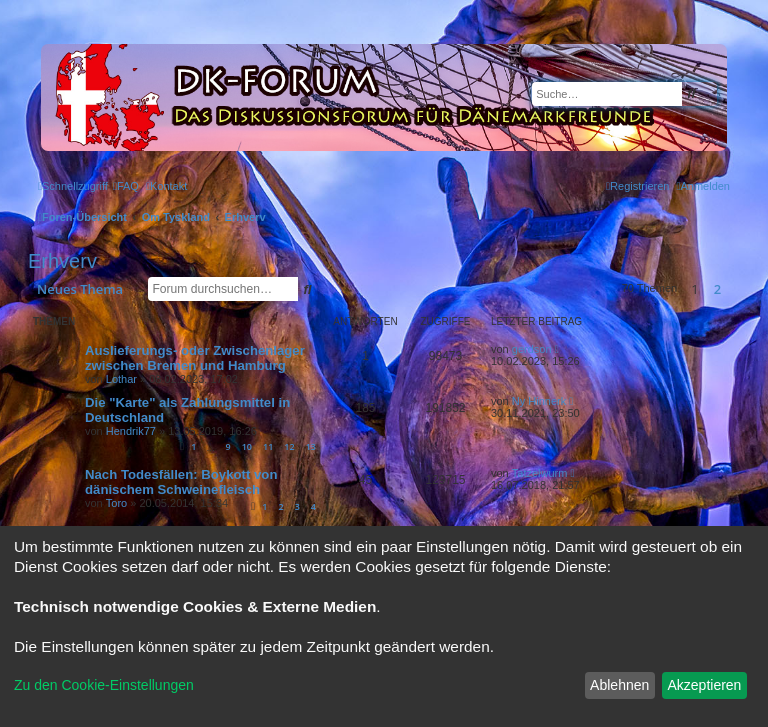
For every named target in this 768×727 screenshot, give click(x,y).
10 (247, 446)
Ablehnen (619, 685)
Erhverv (62, 261)
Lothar (121, 379)
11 (268, 446)
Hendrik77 (131, 431)
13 (311, 446)
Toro (116, 503)
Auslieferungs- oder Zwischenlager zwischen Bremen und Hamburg (195, 358)
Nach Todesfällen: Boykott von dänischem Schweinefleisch (181, 482)
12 (289, 446)
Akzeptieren (704, 685)
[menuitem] (126, 186)
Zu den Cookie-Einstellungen (104, 685)
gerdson (532, 349)
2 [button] (717, 289)
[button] (735, 289)
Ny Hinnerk (539, 401)
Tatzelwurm (540, 473)
